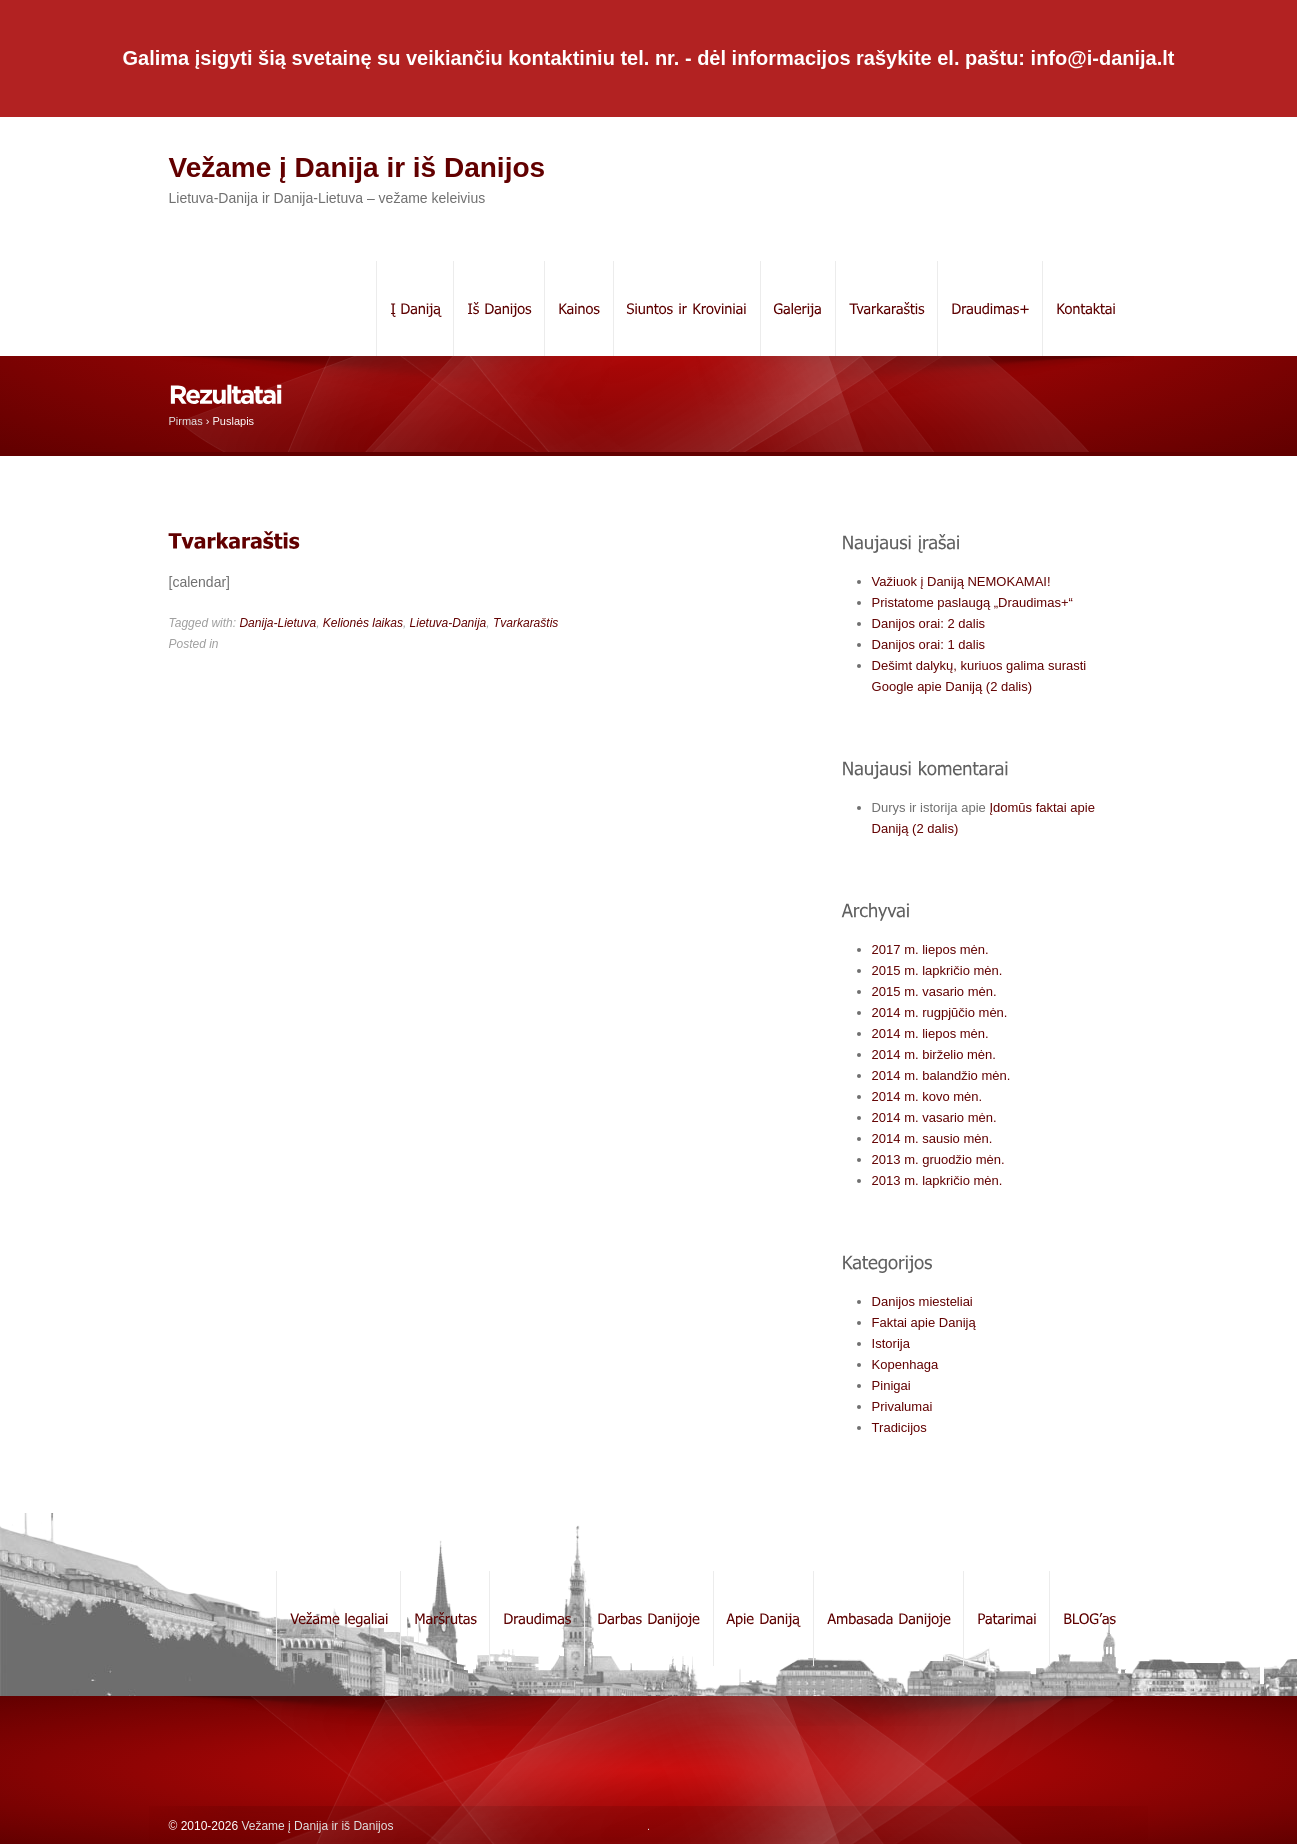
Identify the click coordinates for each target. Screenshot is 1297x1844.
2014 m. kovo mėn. (927, 1096)
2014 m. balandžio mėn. (941, 1075)
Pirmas (186, 421)
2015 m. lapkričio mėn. (937, 970)
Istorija (891, 1343)
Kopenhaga (905, 1364)
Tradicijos (899, 1427)
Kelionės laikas (363, 623)
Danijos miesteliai (922, 1301)
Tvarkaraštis (525, 623)
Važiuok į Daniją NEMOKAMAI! (961, 581)
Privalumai (902, 1406)
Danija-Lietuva (277, 623)
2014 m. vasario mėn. (934, 1117)
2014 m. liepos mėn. (930, 1033)
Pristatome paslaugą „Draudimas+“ (972, 602)
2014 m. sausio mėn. (932, 1138)
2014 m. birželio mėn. (934, 1054)
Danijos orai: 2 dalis (928, 623)
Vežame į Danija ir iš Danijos (357, 167)
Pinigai (891, 1385)
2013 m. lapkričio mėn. (937, 1180)
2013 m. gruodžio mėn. (938, 1159)
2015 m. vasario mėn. (934, 991)
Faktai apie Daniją (924, 1322)
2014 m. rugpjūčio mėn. (940, 1012)
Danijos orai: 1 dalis (928, 644)
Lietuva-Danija (448, 623)
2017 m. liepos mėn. (930, 949)
